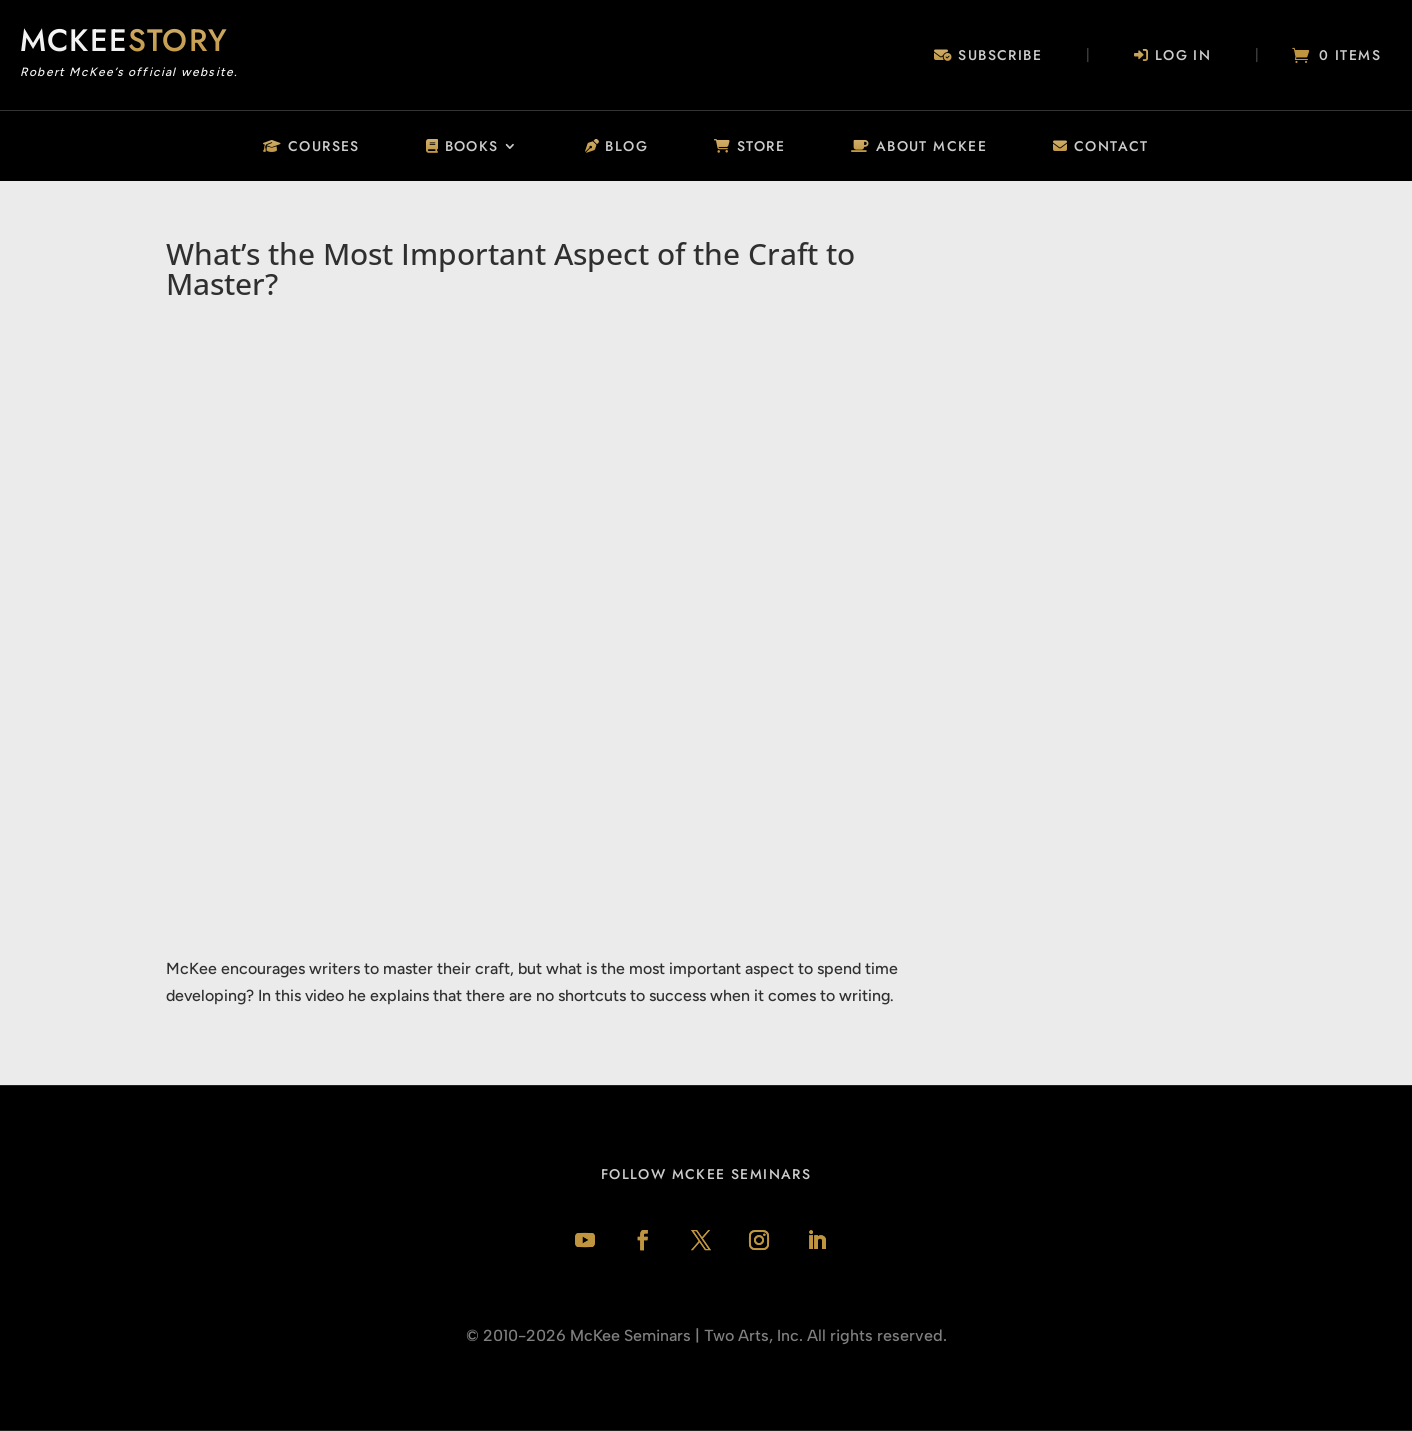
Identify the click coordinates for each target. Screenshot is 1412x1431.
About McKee (919, 147)
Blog (616, 147)
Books (462, 147)
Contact (1101, 147)
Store (749, 147)
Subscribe (988, 56)
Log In (1172, 56)
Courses (311, 147)
